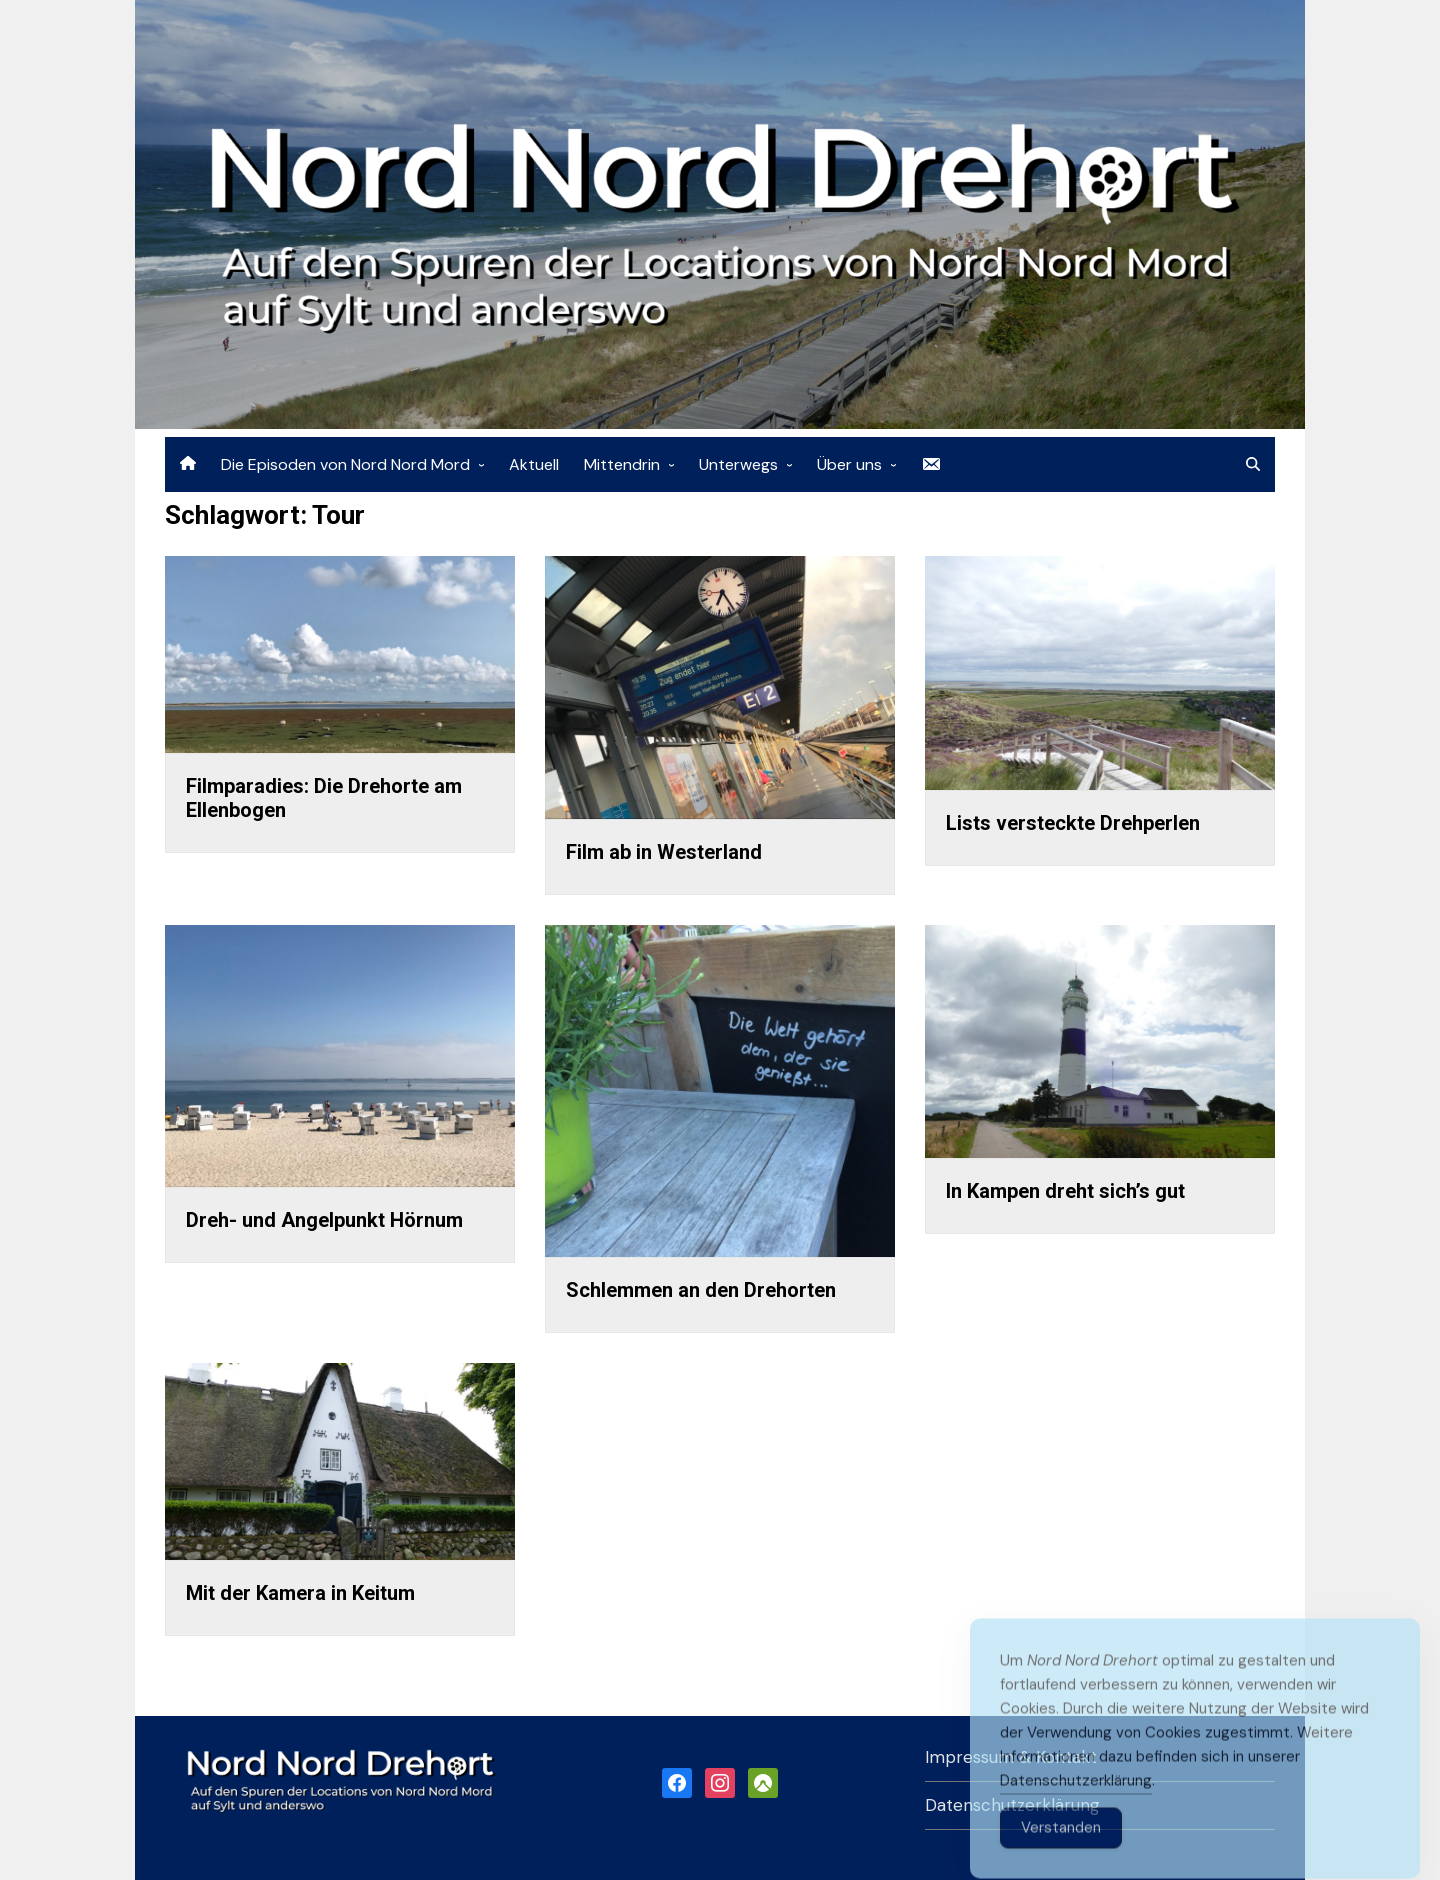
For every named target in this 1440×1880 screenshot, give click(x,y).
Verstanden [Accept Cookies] (1061, 1856)
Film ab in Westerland (664, 852)
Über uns (849, 464)
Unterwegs (738, 464)
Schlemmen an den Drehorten (701, 1290)
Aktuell (534, 464)
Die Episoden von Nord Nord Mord (345, 464)
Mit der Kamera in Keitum (300, 1593)
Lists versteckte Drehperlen (1073, 823)
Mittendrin (622, 464)
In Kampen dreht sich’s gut (1065, 1191)
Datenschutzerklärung (1076, 1809)
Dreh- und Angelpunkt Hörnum (324, 1220)
